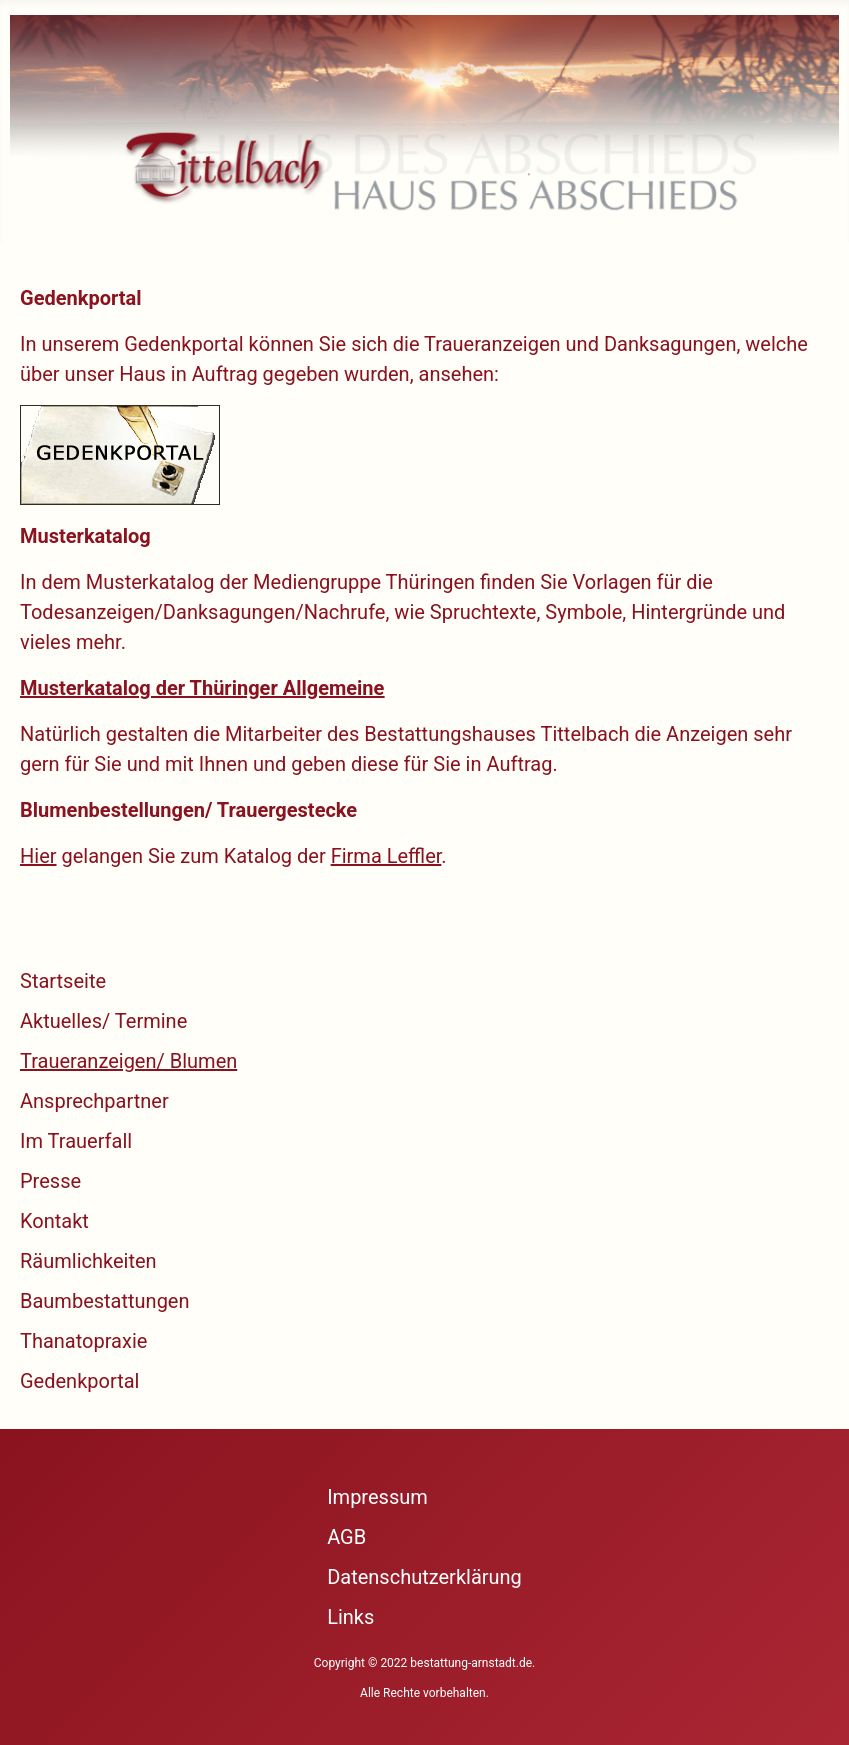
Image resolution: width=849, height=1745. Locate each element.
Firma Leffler (386, 856)
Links (350, 1617)
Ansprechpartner (94, 1101)
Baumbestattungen (105, 1301)
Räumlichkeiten (88, 1261)
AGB (346, 1537)
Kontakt (54, 1221)
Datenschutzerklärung (424, 1577)
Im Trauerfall (76, 1141)
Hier (38, 856)
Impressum (377, 1497)
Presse (50, 1181)
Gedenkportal (79, 1381)
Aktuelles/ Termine (103, 1021)
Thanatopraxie (83, 1341)
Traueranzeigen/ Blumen (128, 1061)
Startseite (63, 981)
